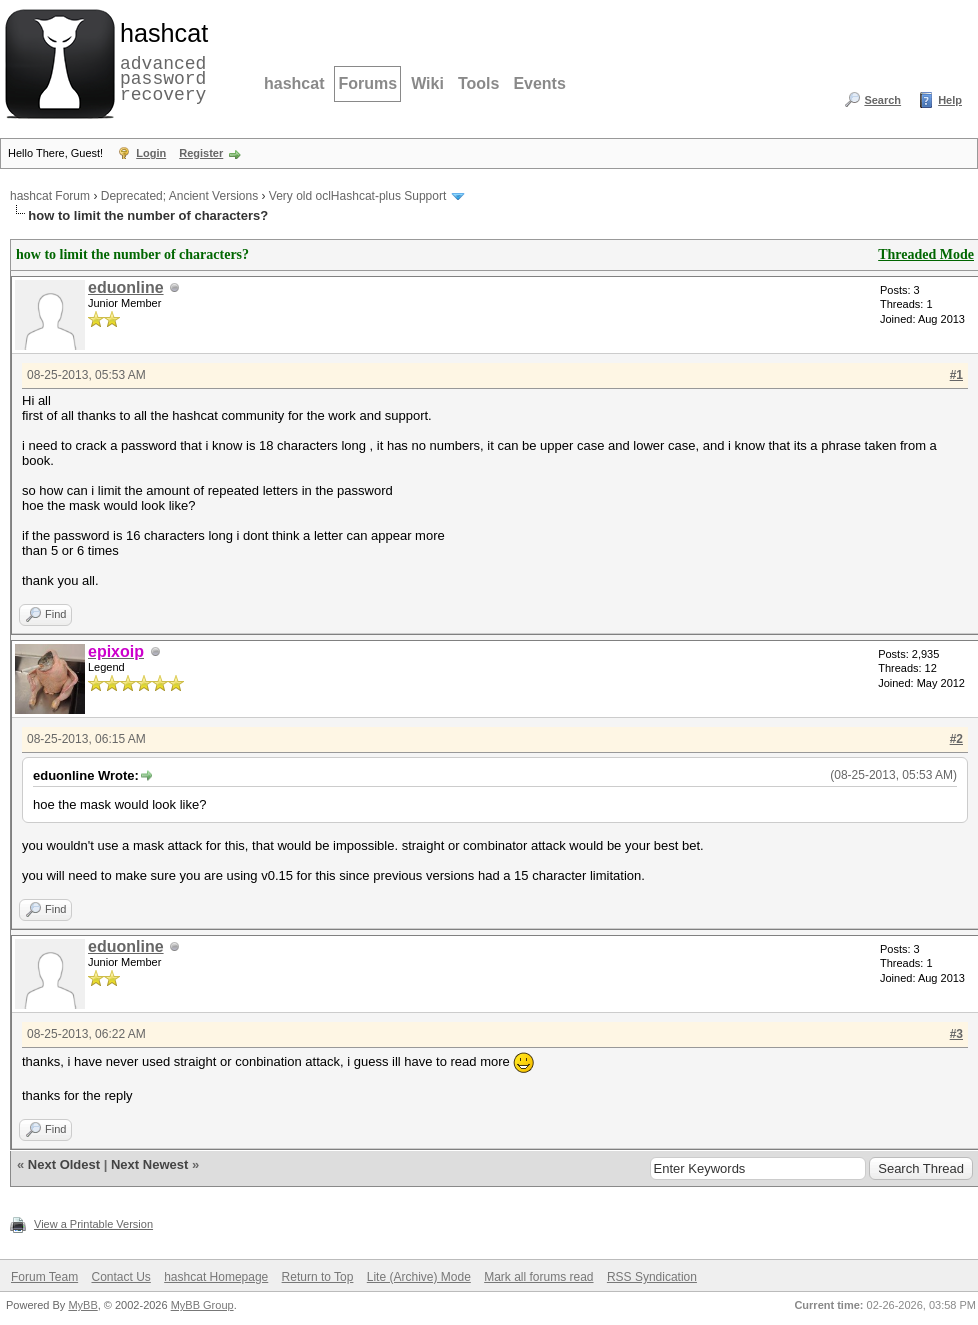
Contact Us (120, 1277)
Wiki (427, 83)
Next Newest (149, 1164)
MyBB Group (202, 1305)
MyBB (82, 1305)
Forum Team (44, 1277)
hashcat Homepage (216, 1277)
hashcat (294, 83)
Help (950, 100)
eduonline (126, 287)
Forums (367, 83)
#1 (956, 375)
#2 (956, 739)
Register (201, 153)
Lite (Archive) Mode (419, 1277)
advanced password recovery (160, 61)
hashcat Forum (50, 196)
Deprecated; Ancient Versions (179, 196)
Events (539, 83)
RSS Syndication (652, 1277)
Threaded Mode (926, 254)
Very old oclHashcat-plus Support (357, 196)
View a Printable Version (93, 1224)
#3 (956, 1034)
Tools (478, 83)
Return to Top (318, 1277)
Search (882, 100)
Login (151, 153)
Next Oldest (64, 1164)
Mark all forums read (538, 1277)
